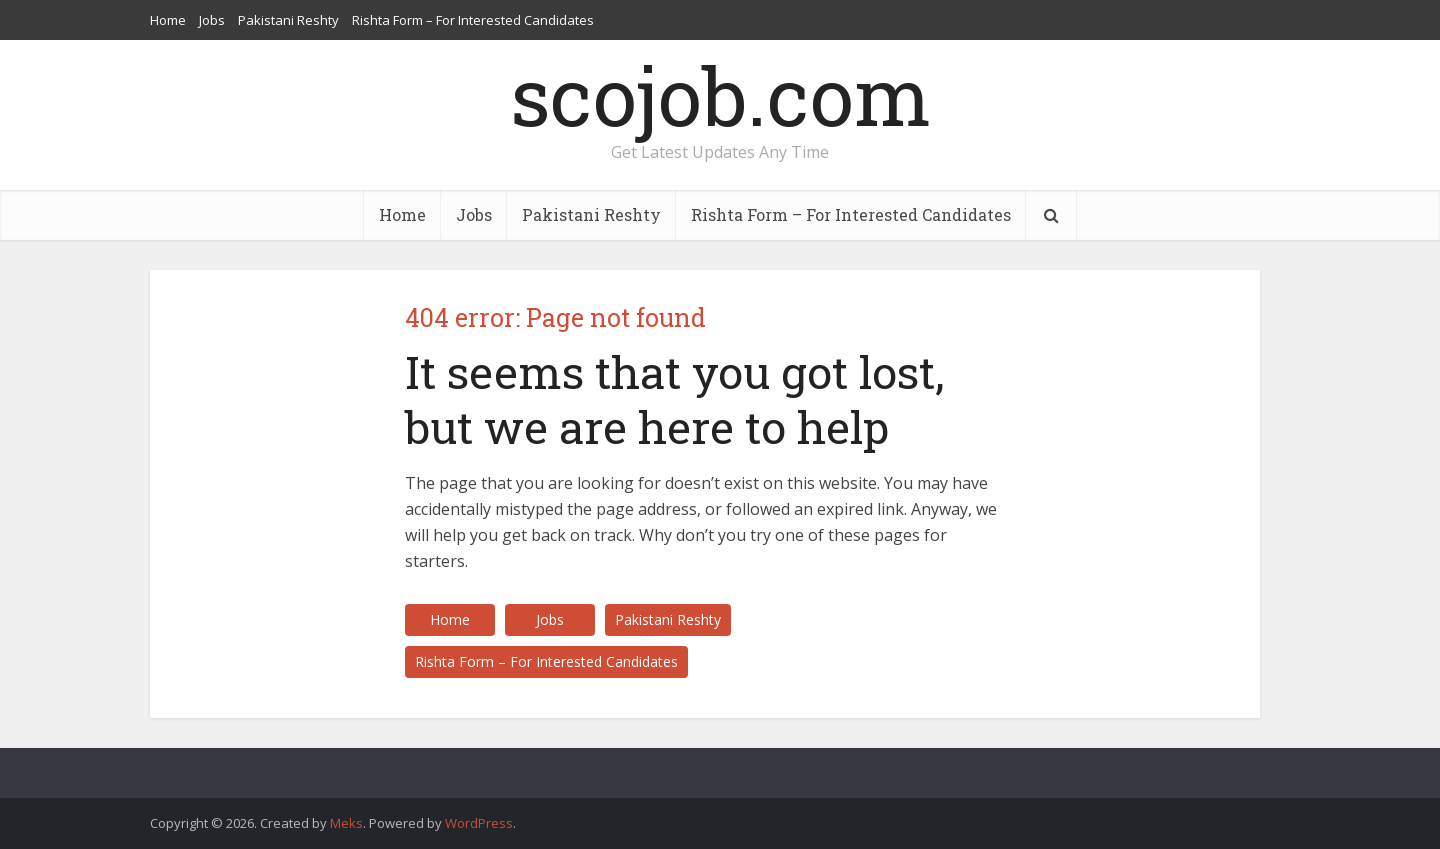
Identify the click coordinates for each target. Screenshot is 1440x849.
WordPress (479, 823)
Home (168, 20)
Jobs (212, 20)
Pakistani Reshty (288, 20)
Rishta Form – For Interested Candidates (473, 20)
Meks (346, 823)
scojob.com (720, 95)
